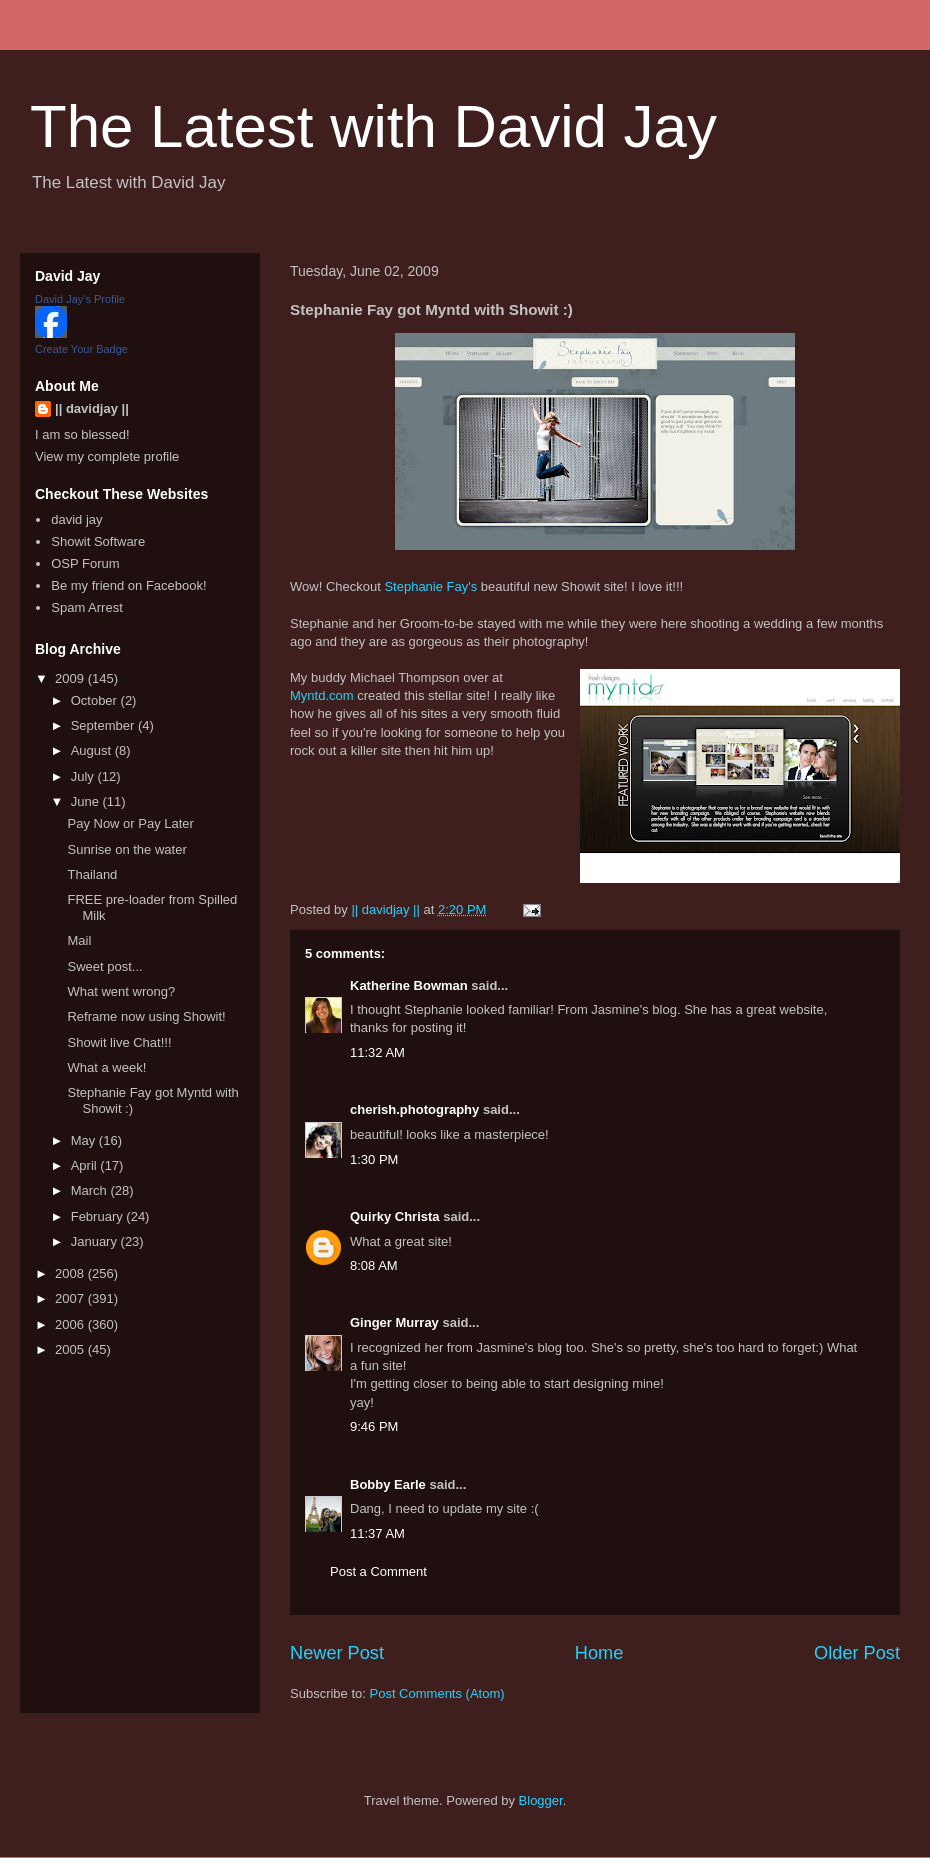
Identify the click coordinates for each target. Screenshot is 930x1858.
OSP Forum (85, 563)
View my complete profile (107, 456)
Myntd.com (322, 695)
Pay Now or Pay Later (130, 823)
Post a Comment (378, 1571)
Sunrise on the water (126, 849)
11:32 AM (377, 1052)
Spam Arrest (87, 607)
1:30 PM (374, 1159)
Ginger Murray (394, 1322)
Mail (79, 940)
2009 (71, 678)
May (85, 1140)
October (96, 700)
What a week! (106, 1067)
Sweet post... (104, 966)
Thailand (92, 874)
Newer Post (337, 1653)
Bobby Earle (388, 1484)
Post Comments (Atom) (437, 1693)
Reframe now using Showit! (146, 1016)
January (96, 1241)
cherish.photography (414, 1109)
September (104, 725)
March (91, 1190)
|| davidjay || (92, 408)
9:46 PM (374, 1426)
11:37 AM (377, 1533)
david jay (76, 519)
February (99, 1216)
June (87, 801)
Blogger (541, 1800)
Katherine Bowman (409, 985)
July (84, 776)
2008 (71, 1273)
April (86, 1165)
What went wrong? (121, 991)
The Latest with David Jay (373, 126)
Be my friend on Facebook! (128, 585)
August (93, 750)
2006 (71, 1324)
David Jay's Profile (80, 299)
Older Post (857, 1653)
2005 (71, 1349)
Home (599, 1653)
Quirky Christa (395, 1216)
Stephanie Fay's (430, 586)
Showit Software (98, 541)
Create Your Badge (81, 349)
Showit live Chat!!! (119, 1042)
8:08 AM (374, 1265)
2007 (71, 1298)
